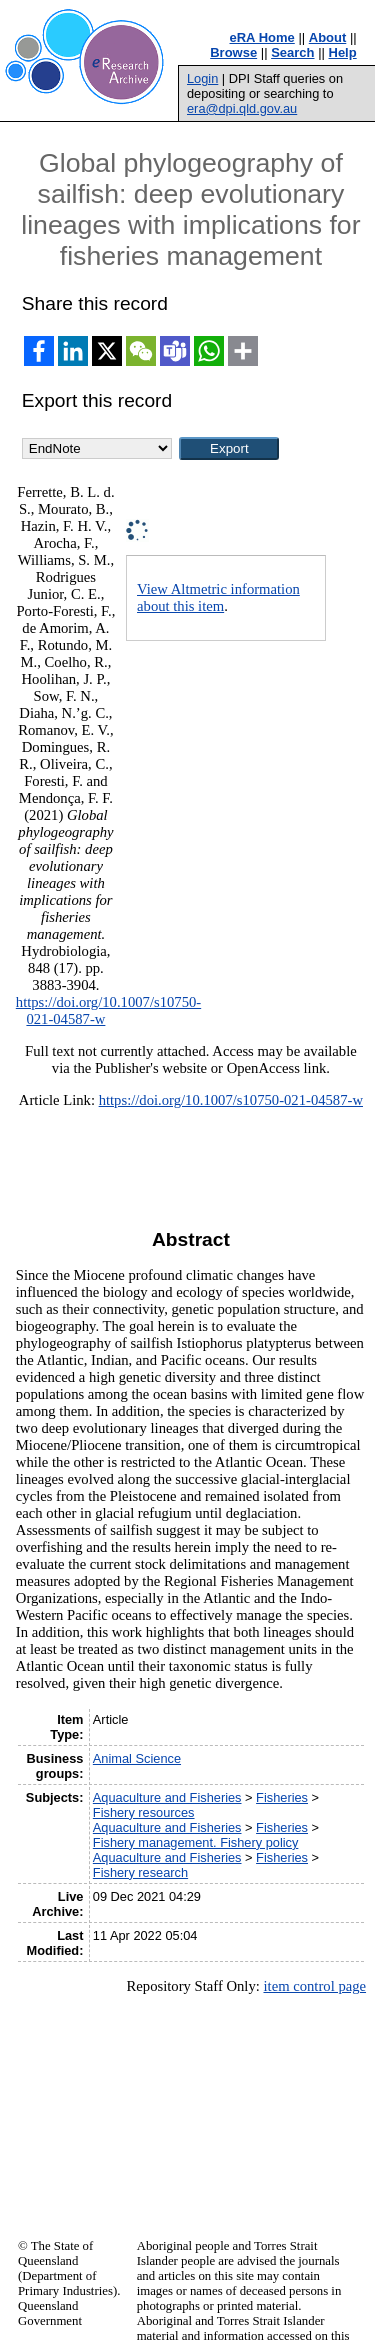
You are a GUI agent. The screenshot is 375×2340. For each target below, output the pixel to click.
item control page (314, 1986)
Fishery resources (144, 1812)
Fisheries (282, 1797)
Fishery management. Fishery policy (196, 1842)
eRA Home (262, 37)
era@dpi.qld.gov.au (242, 108)
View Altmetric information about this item (218, 597)
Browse (233, 52)
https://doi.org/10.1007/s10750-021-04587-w (231, 1100)
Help (343, 52)
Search (292, 52)
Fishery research (140, 1872)
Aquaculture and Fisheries (167, 1797)
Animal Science (137, 1758)
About (328, 37)
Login (202, 78)
